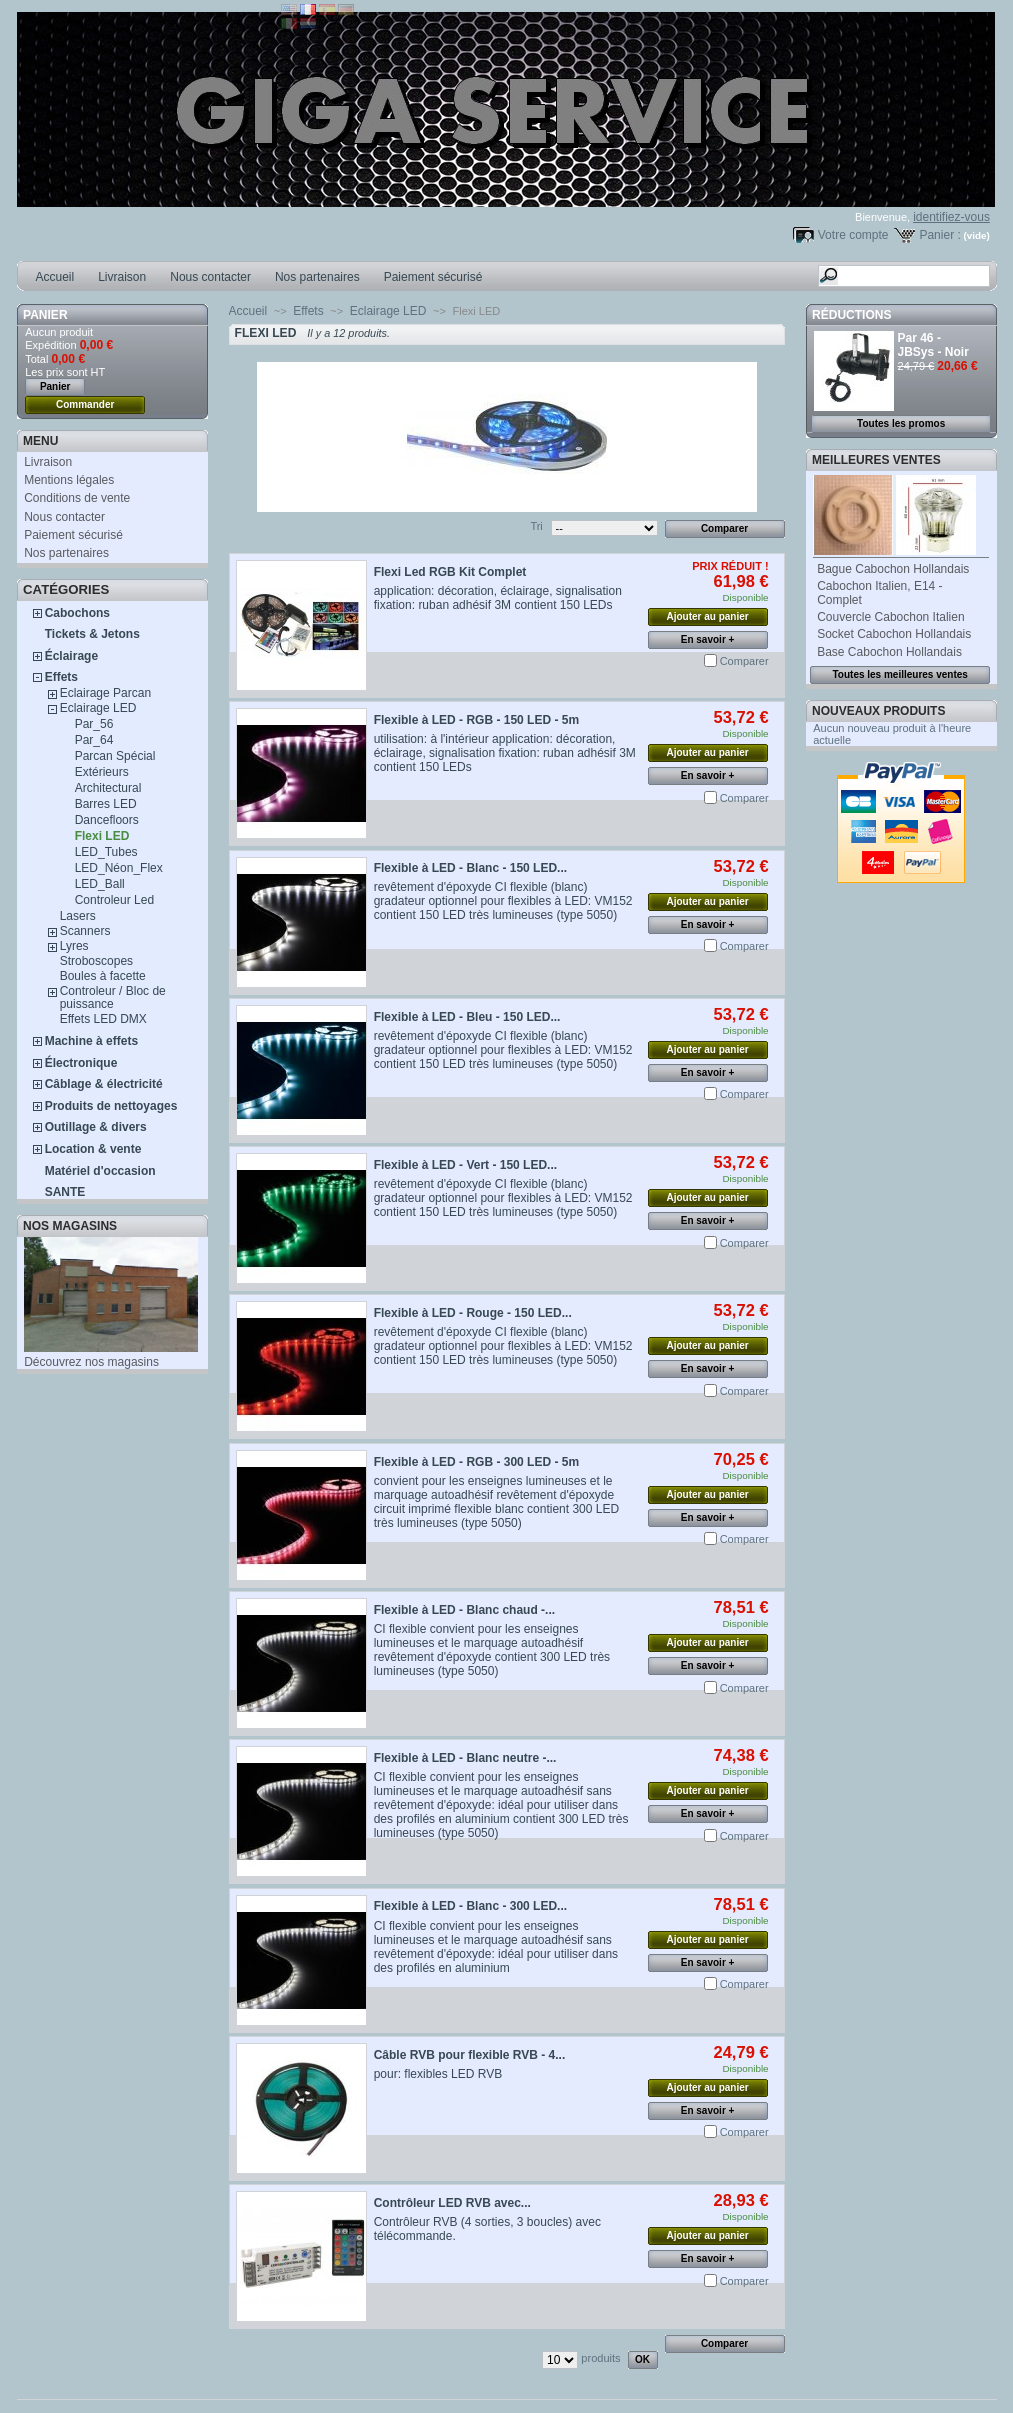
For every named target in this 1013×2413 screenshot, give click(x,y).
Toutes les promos (901, 423)
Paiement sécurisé (433, 277)
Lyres (74, 946)
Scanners (85, 931)
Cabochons (77, 613)
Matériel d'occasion (100, 1171)
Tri (536, 526)
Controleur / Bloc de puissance (113, 997)
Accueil (55, 277)
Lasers (78, 916)
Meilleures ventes (876, 460)
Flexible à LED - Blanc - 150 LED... (470, 868)
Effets (61, 677)
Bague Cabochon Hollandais (893, 569)
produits (600, 2358)
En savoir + (708, 639)
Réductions (851, 315)
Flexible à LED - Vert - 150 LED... (465, 1165)
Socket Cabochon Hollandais (894, 634)
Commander (85, 404)
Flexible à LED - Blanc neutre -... (465, 1758)
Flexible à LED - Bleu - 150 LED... (467, 1017)
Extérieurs (102, 772)
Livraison (122, 277)
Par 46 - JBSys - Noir (933, 345)
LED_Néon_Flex (119, 868)
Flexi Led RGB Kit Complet (450, 572)
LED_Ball (100, 884)
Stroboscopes (96, 961)
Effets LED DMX (103, 1019)
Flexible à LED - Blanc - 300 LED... (470, 1906)
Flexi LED (102, 836)
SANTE (65, 1192)
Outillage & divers (96, 1127)
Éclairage (71, 656)
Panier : (939, 235)
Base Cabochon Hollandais (889, 652)
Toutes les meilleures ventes (899, 674)
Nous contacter (210, 277)
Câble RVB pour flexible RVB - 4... (470, 2055)
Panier (45, 315)
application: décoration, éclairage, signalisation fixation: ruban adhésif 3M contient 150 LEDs (498, 598)
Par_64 (94, 740)
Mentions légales (69, 480)
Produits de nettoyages (111, 1106)
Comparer (744, 661)
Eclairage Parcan (105, 693)
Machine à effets (91, 1041)
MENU (40, 441)
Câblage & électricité (104, 1084)
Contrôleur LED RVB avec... (452, 2203)
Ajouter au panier (707, 616)
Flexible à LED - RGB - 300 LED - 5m (476, 1462)
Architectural (108, 788)
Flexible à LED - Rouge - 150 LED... (473, 1313)
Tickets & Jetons (92, 634)
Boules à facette (103, 976)
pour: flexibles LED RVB (438, 2074)
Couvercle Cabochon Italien (890, 617)
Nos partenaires (317, 277)
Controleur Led (114, 900)
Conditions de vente (77, 498)
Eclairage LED (98, 708)
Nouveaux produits (878, 711)
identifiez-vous (951, 217)
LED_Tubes (106, 852)
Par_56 (94, 724)
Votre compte (853, 235)
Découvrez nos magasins (91, 1362)
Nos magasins (70, 1226)
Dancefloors (107, 820)
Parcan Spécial (115, 756)
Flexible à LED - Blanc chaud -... (464, 1610)
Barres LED (106, 804)
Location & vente (93, 1149)
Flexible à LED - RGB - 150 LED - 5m (476, 720)
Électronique (81, 1063)
